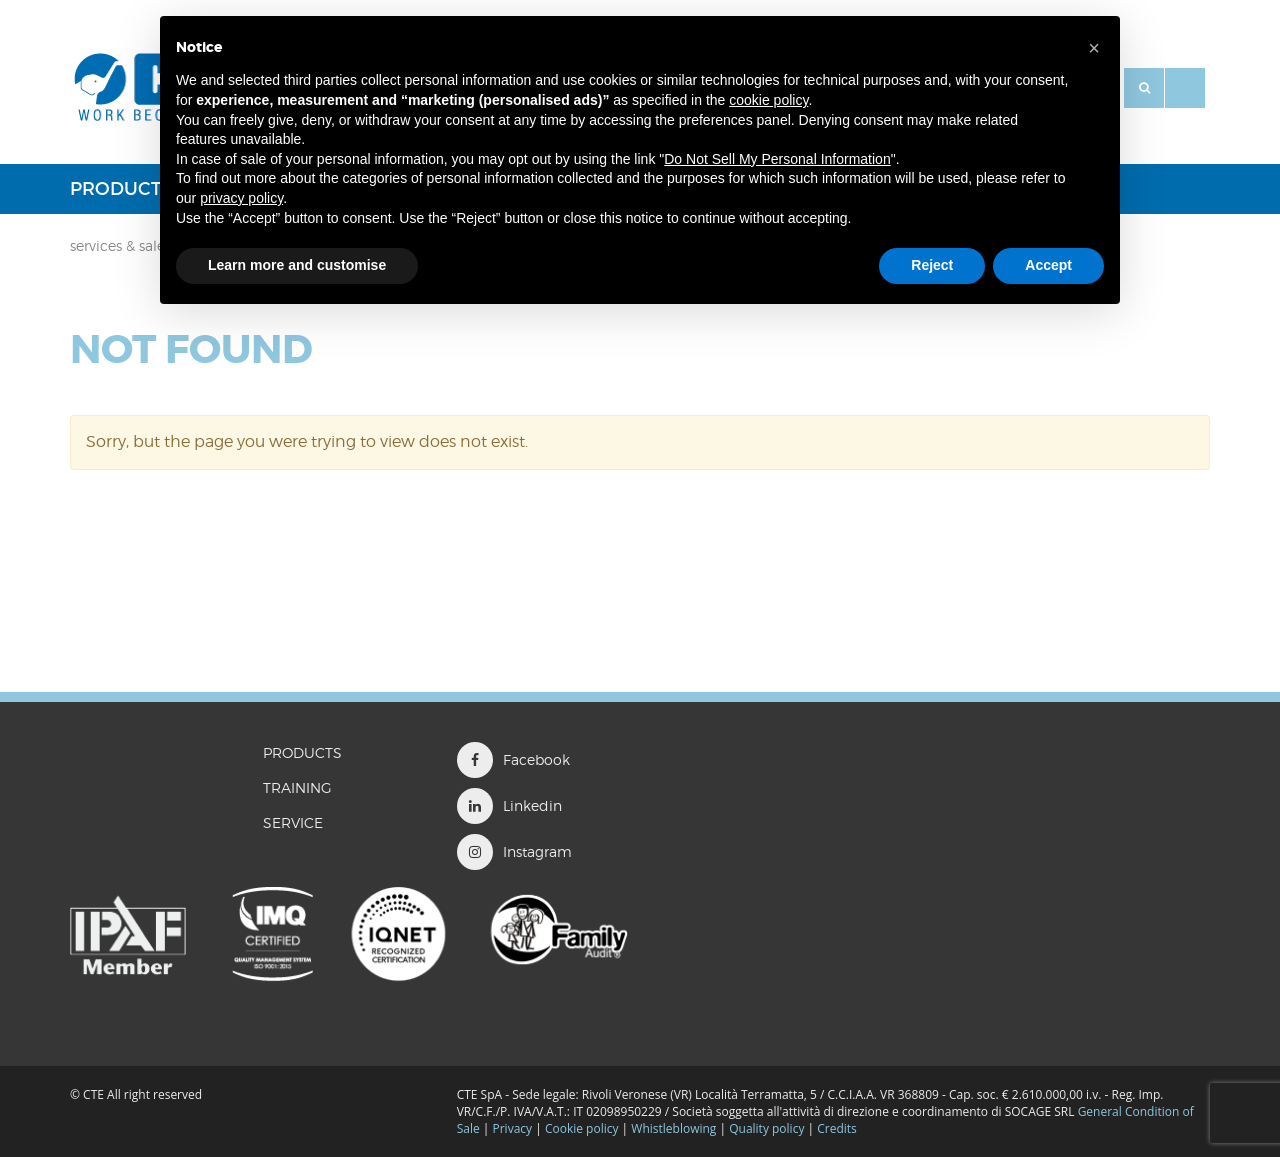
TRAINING (297, 787)
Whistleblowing (675, 1128)
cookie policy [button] (768, 100)
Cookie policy (582, 1128)
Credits (837, 1128)
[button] (1094, 48)
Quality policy (766, 1128)
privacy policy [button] (241, 198)
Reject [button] (932, 265)
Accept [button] (1048, 265)
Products (121, 189)
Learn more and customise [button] (297, 265)
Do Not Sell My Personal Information (777, 159)
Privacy (513, 1128)
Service (293, 822)
